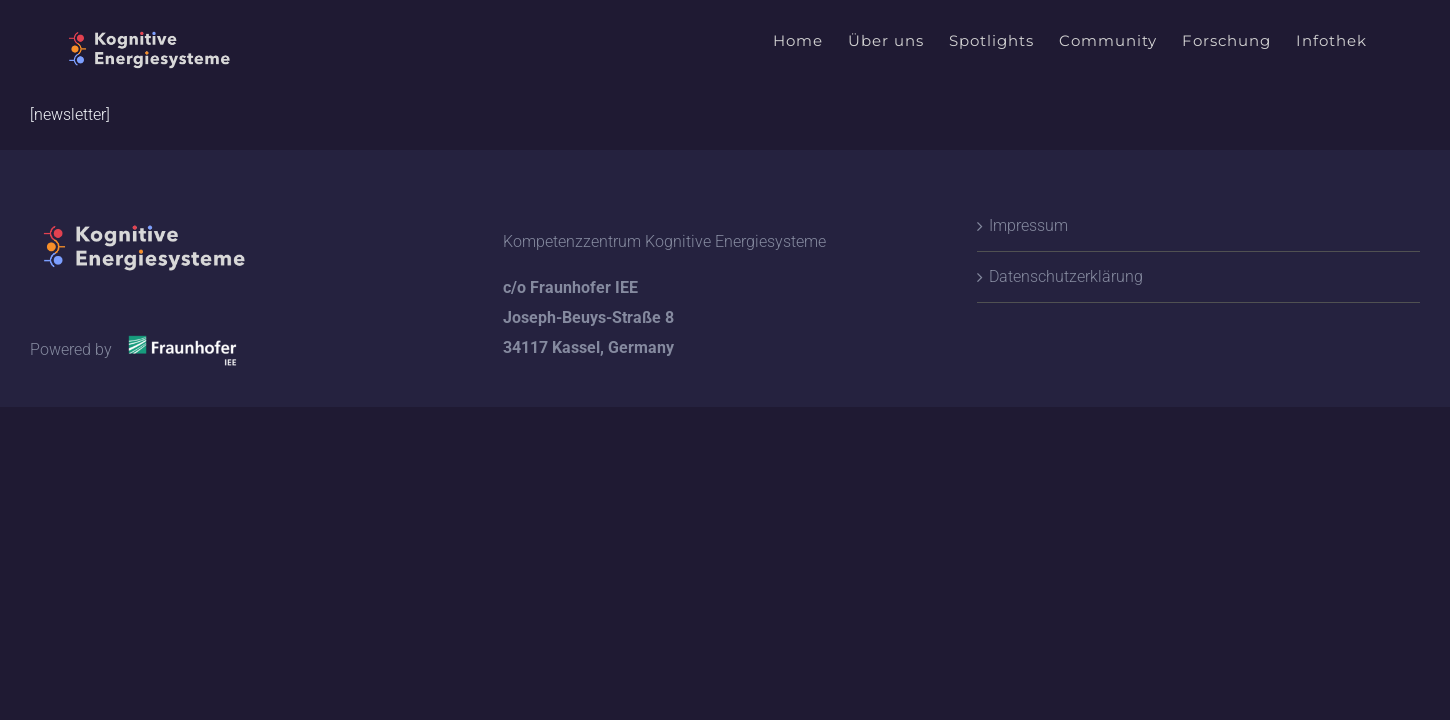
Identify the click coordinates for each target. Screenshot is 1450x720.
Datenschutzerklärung (1066, 276)
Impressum (1028, 225)
